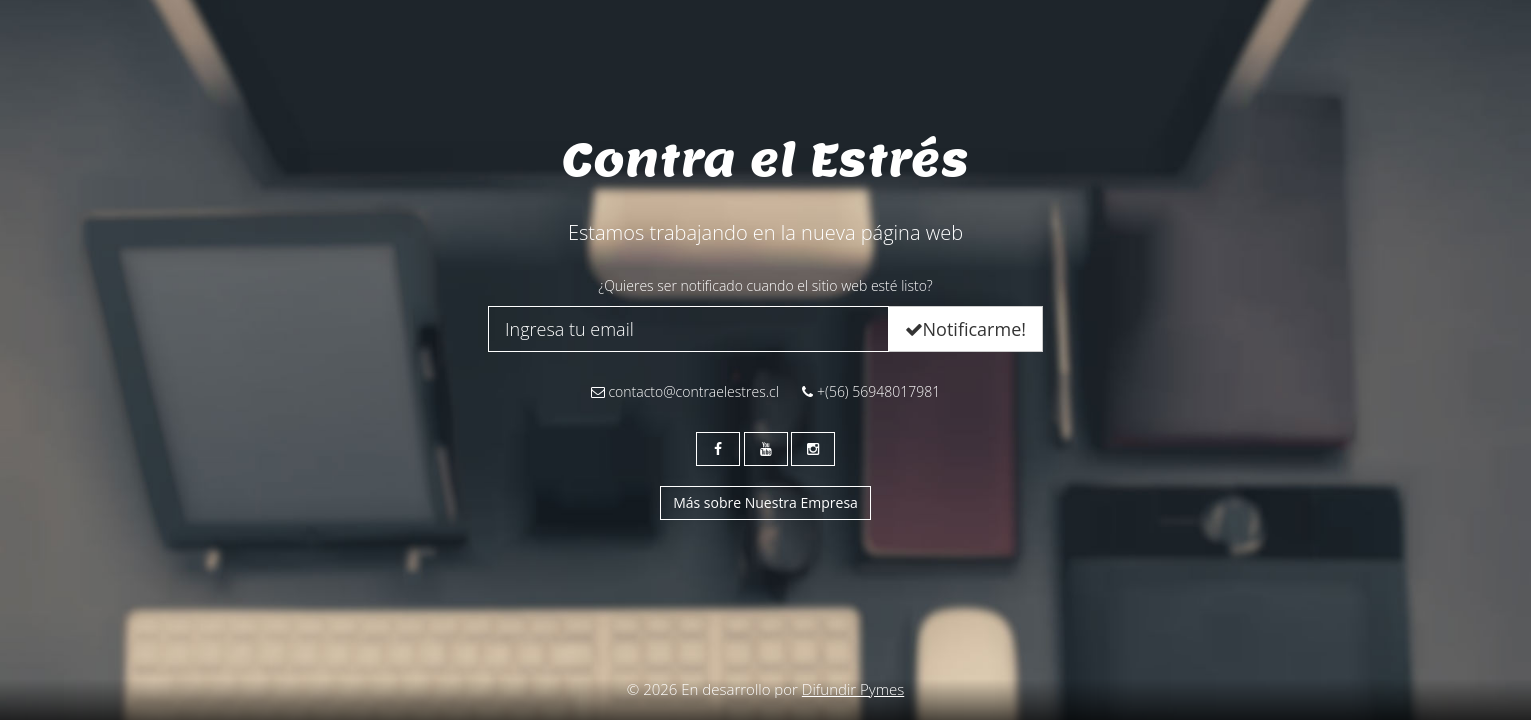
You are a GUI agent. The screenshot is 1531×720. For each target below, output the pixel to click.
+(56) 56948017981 (871, 391)
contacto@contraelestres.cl (685, 391)
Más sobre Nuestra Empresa (765, 502)
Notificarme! (965, 329)
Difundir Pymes (853, 689)
